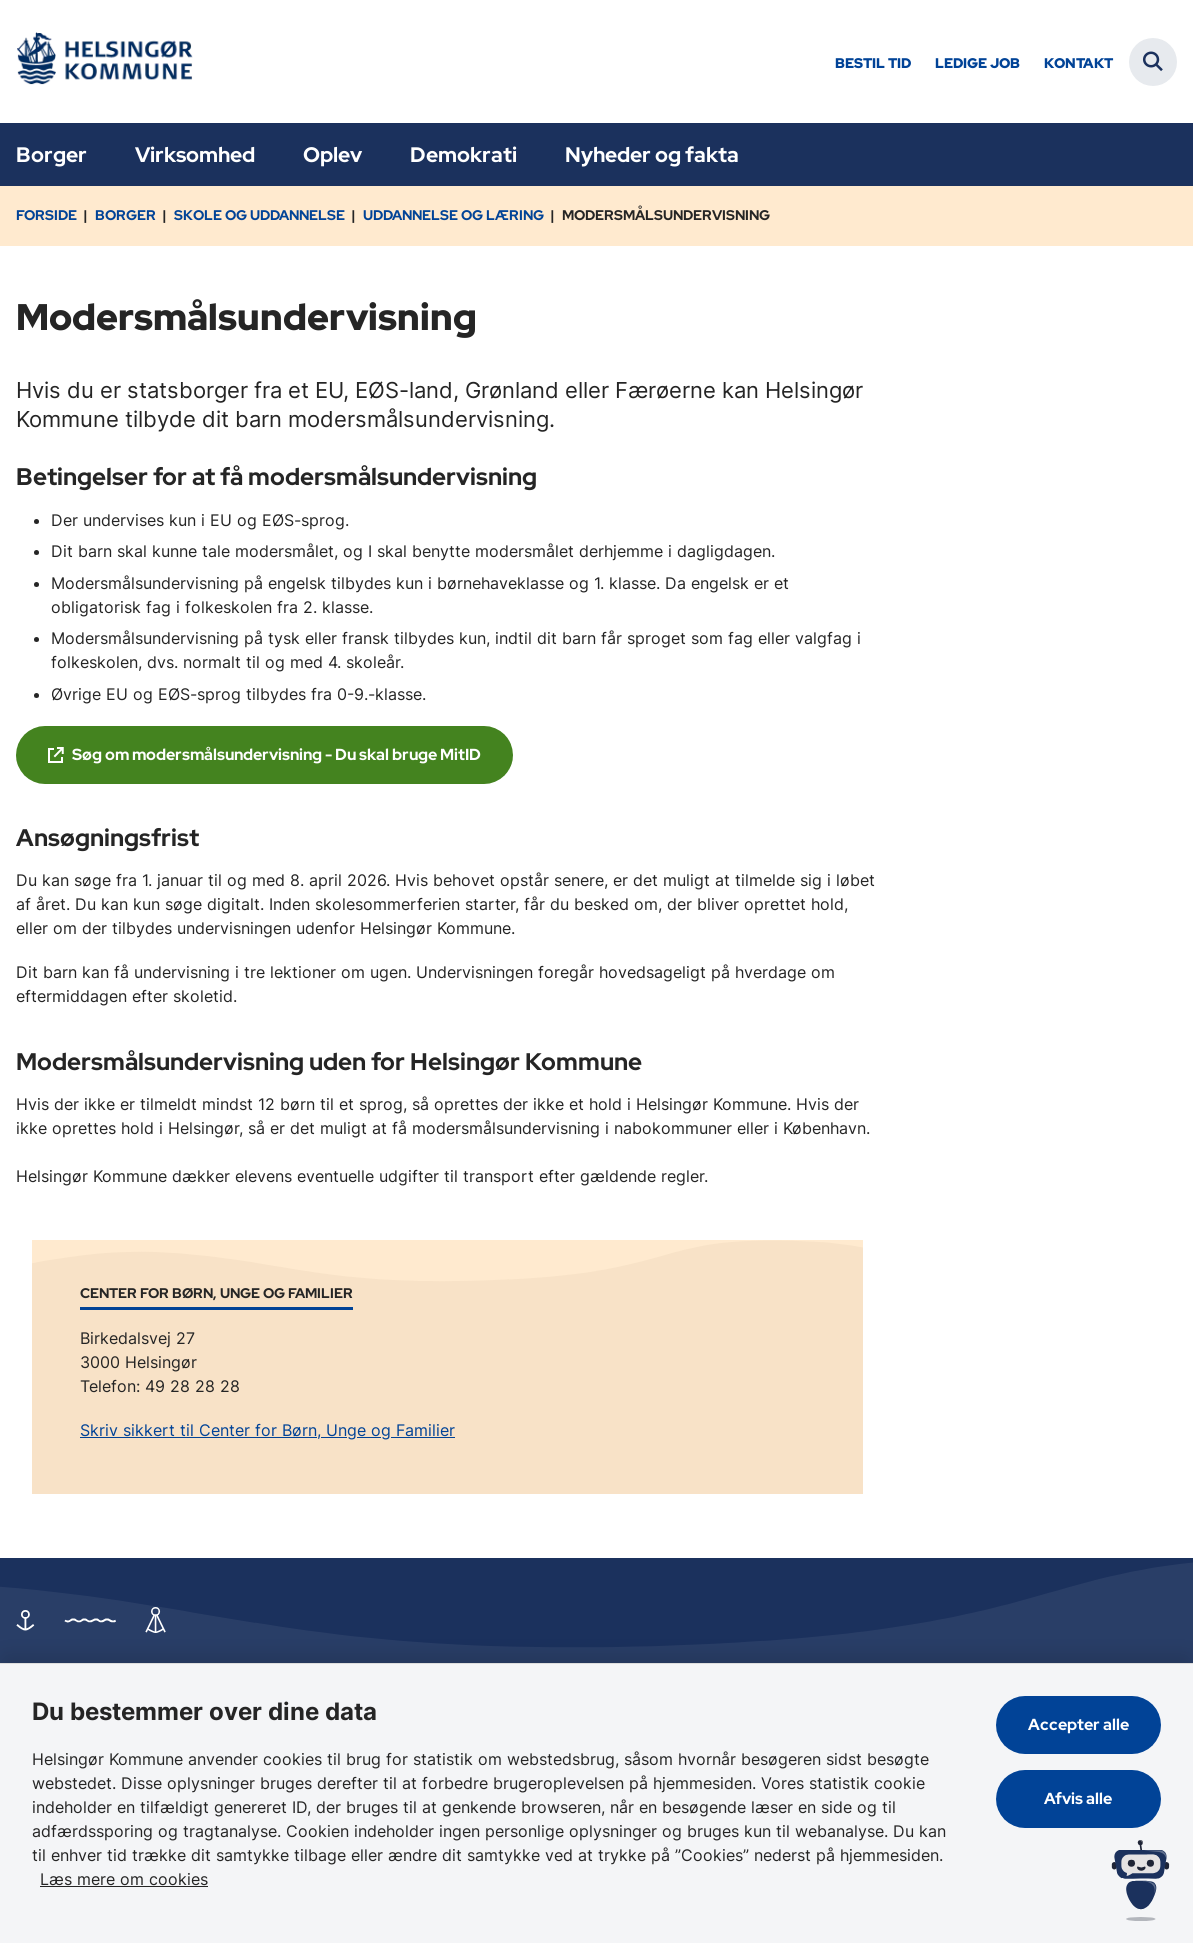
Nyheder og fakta (652, 154)
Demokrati (463, 154)
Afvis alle (1079, 1798)
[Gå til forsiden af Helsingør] (103, 61)
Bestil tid (873, 63)
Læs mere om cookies (124, 1879)
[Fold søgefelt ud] (1153, 62)
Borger (51, 154)
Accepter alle (1078, 1724)
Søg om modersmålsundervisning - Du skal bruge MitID (276, 754)
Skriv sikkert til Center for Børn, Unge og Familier (267, 1430)
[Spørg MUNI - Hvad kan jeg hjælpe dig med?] (1140, 1880)
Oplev (332, 154)
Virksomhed (195, 154)
